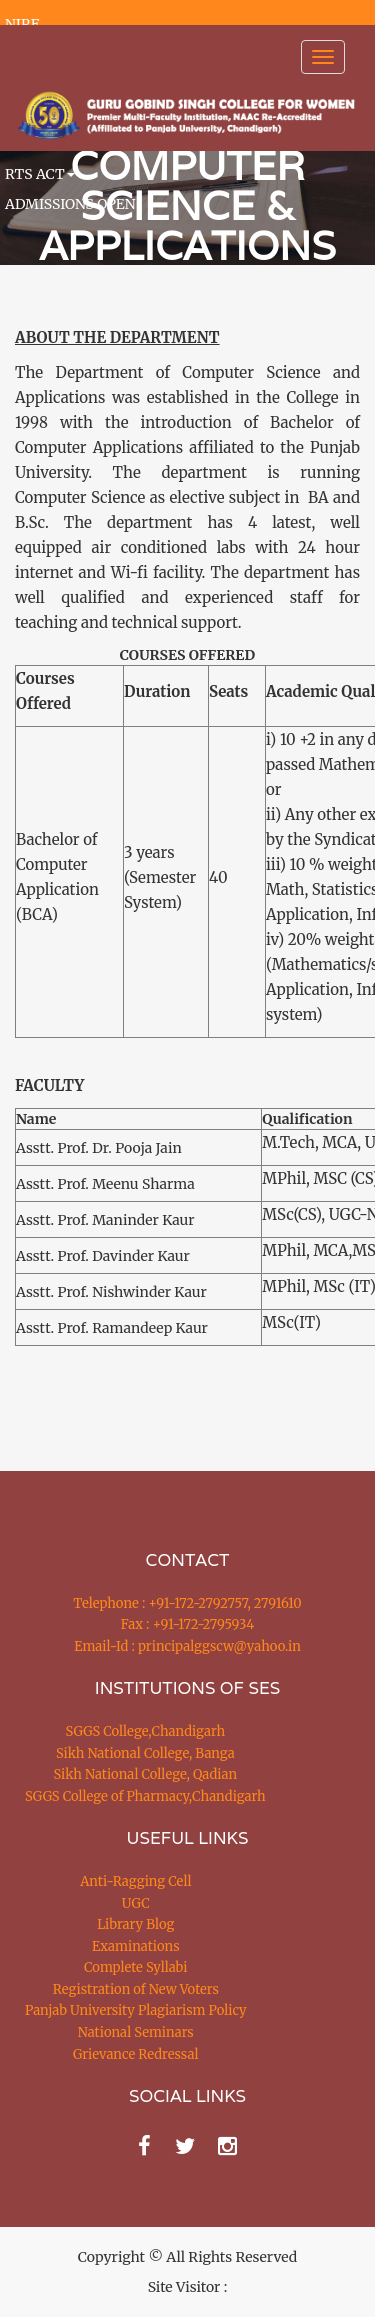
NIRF (22, 24)
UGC (136, 1903)
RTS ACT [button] (40, 174)
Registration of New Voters (136, 1989)
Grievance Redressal (136, 2054)
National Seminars (136, 2032)
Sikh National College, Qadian (146, 1774)
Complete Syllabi (136, 1967)
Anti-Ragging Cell (135, 1881)
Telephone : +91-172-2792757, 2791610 (187, 1603)
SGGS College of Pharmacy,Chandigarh (145, 1796)
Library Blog (135, 1924)
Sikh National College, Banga (145, 1753)
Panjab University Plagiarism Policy (136, 2010)
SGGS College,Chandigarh (145, 1731)
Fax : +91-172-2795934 (187, 1624)
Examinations (136, 1946)
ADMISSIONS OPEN (70, 204)
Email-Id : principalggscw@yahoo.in (187, 1646)
